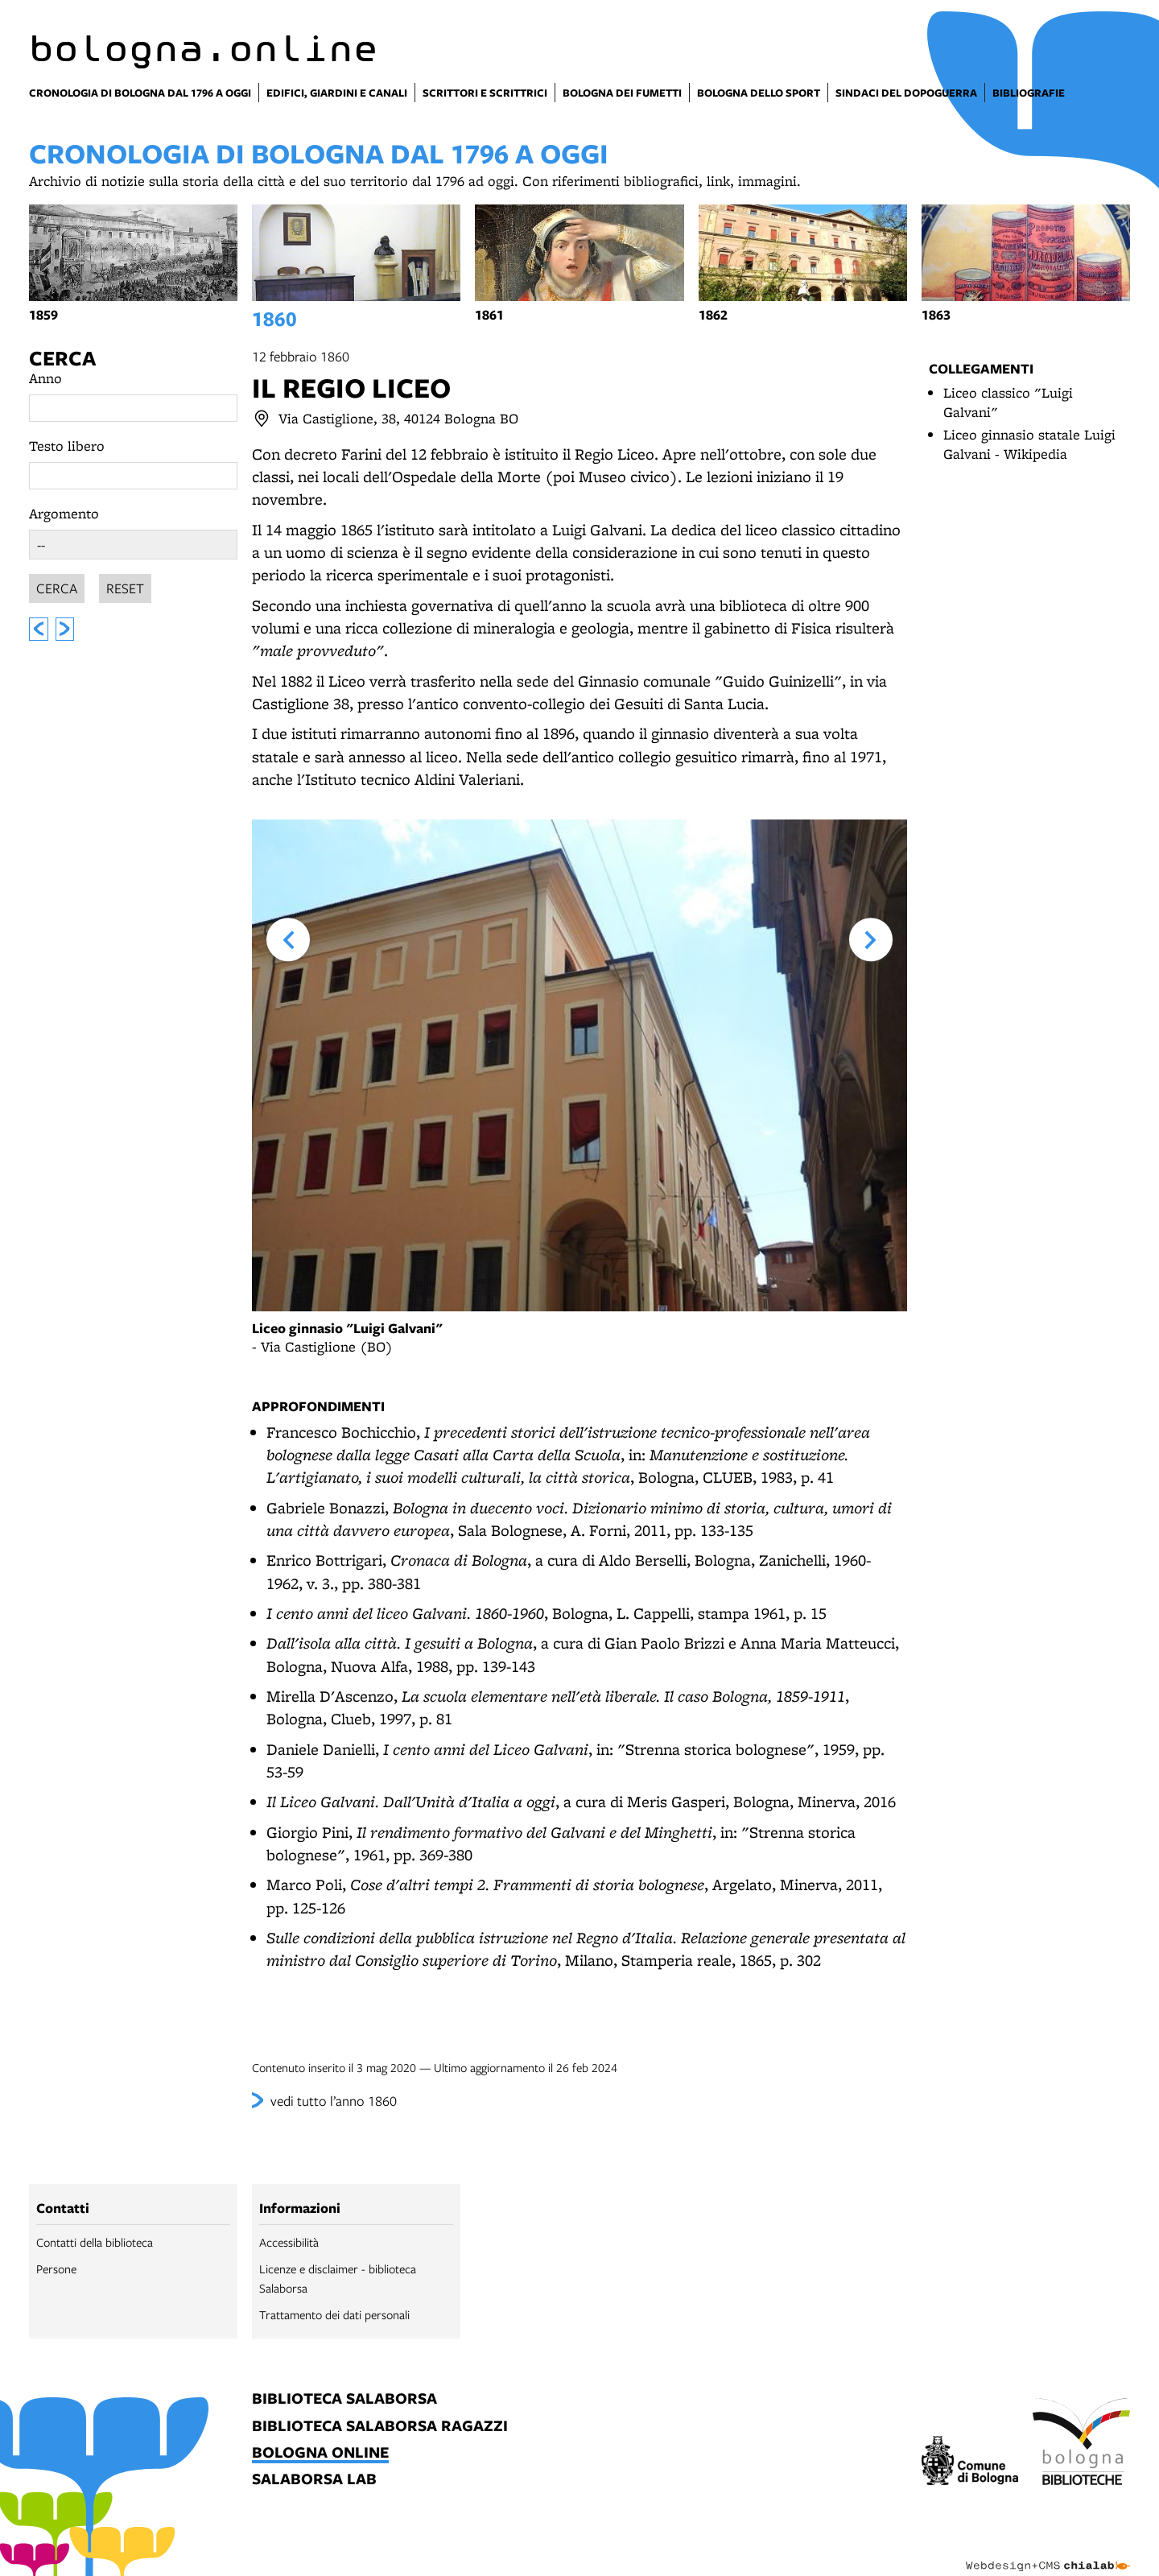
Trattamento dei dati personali (334, 2314)
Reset (125, 585)
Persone (56, 2268)
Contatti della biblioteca (94, 2242)
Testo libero (67, 445)
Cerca (62, 358)
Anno (45, 378)
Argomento (64, 513)
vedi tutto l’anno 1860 (333, 2100)
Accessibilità (289, 2242)
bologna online (320, 2453)
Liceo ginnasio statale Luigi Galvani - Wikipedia (1029, 444)
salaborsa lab (314, 2480)
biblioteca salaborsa (344, 2399)
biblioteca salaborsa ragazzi (380, 2426)
